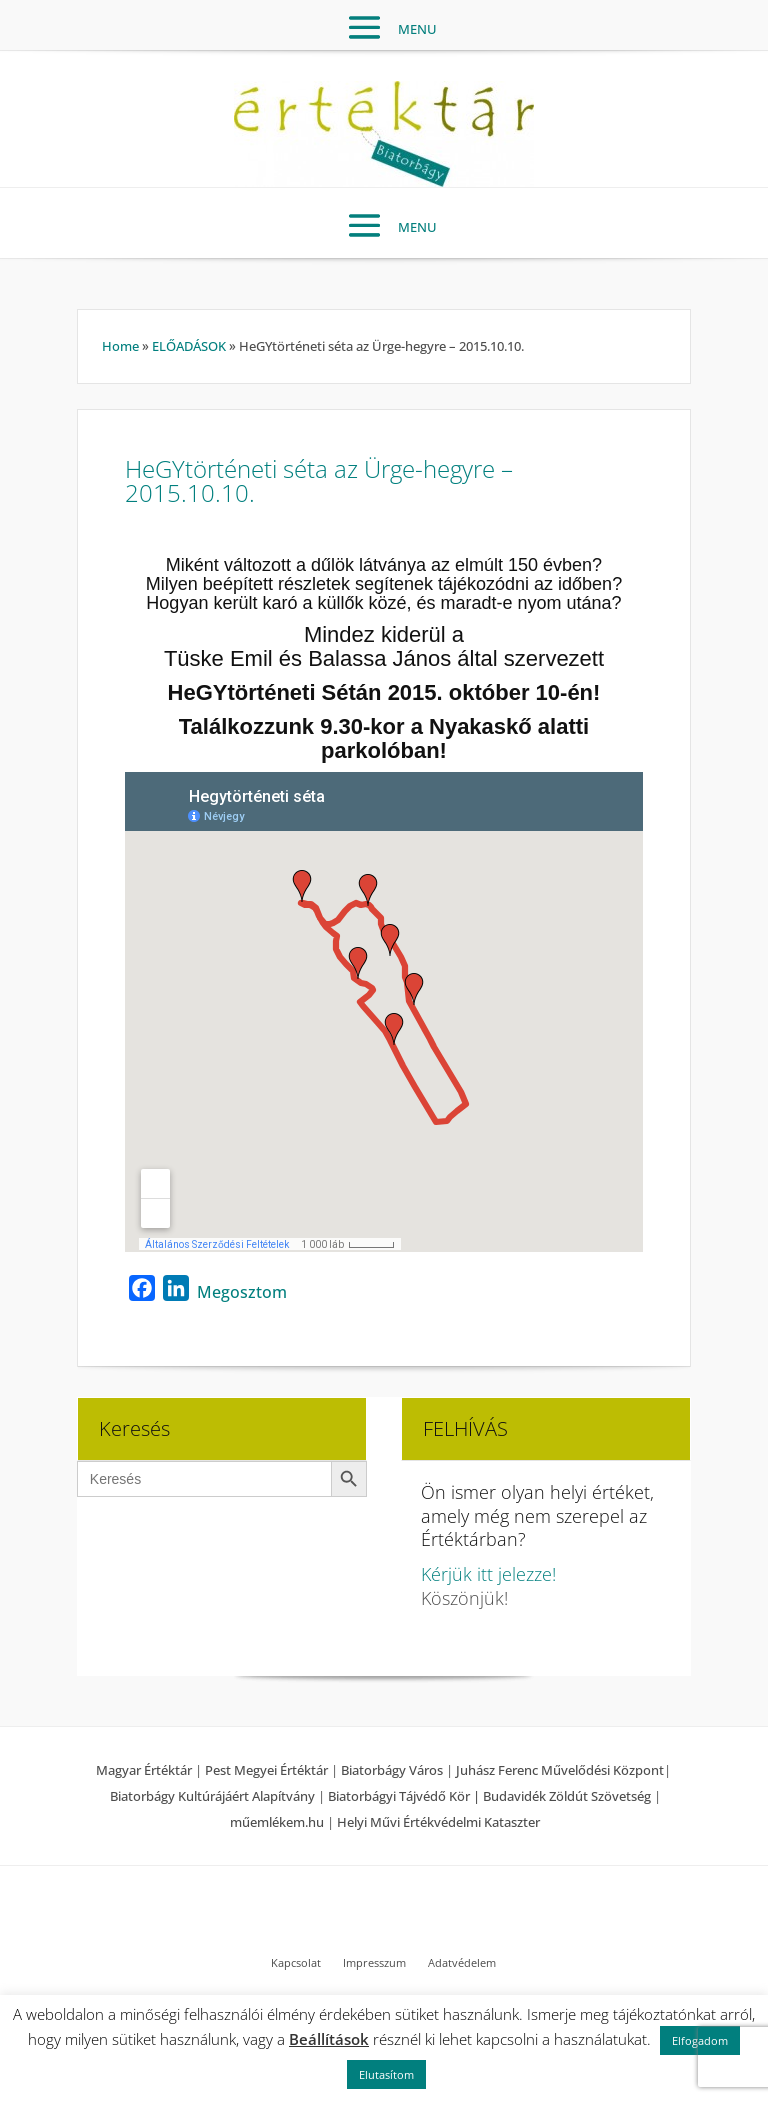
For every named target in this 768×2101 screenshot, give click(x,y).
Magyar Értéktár (144, 1770)
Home (120, 346)
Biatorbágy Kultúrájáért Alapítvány (212, 1796)
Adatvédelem (462, 1963)
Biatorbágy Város (392, 1770)
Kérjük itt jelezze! (488, 1574)
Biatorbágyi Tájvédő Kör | (405, 1796)
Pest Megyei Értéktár (266, 1770)
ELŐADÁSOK (189, 346)
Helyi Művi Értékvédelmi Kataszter (438, 1822)
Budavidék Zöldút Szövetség (568, 1796)
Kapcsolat (296, 1963)
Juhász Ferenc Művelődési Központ (560, 1770)
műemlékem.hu (277, 1822)
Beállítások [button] (329, 2039)
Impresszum (374, 1963)
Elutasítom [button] (386, 2074)
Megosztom (242, 1292)
